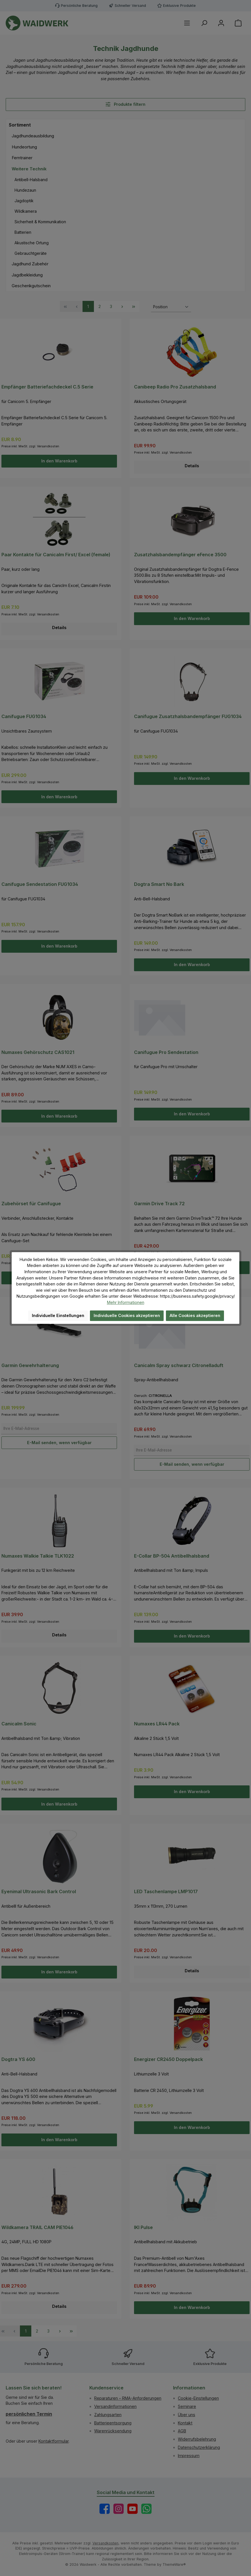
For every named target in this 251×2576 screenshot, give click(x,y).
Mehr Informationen (125, 1302)
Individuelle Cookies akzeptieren (127, 1315)
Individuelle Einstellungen (58, 1315)
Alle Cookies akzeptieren (195, 1315)
